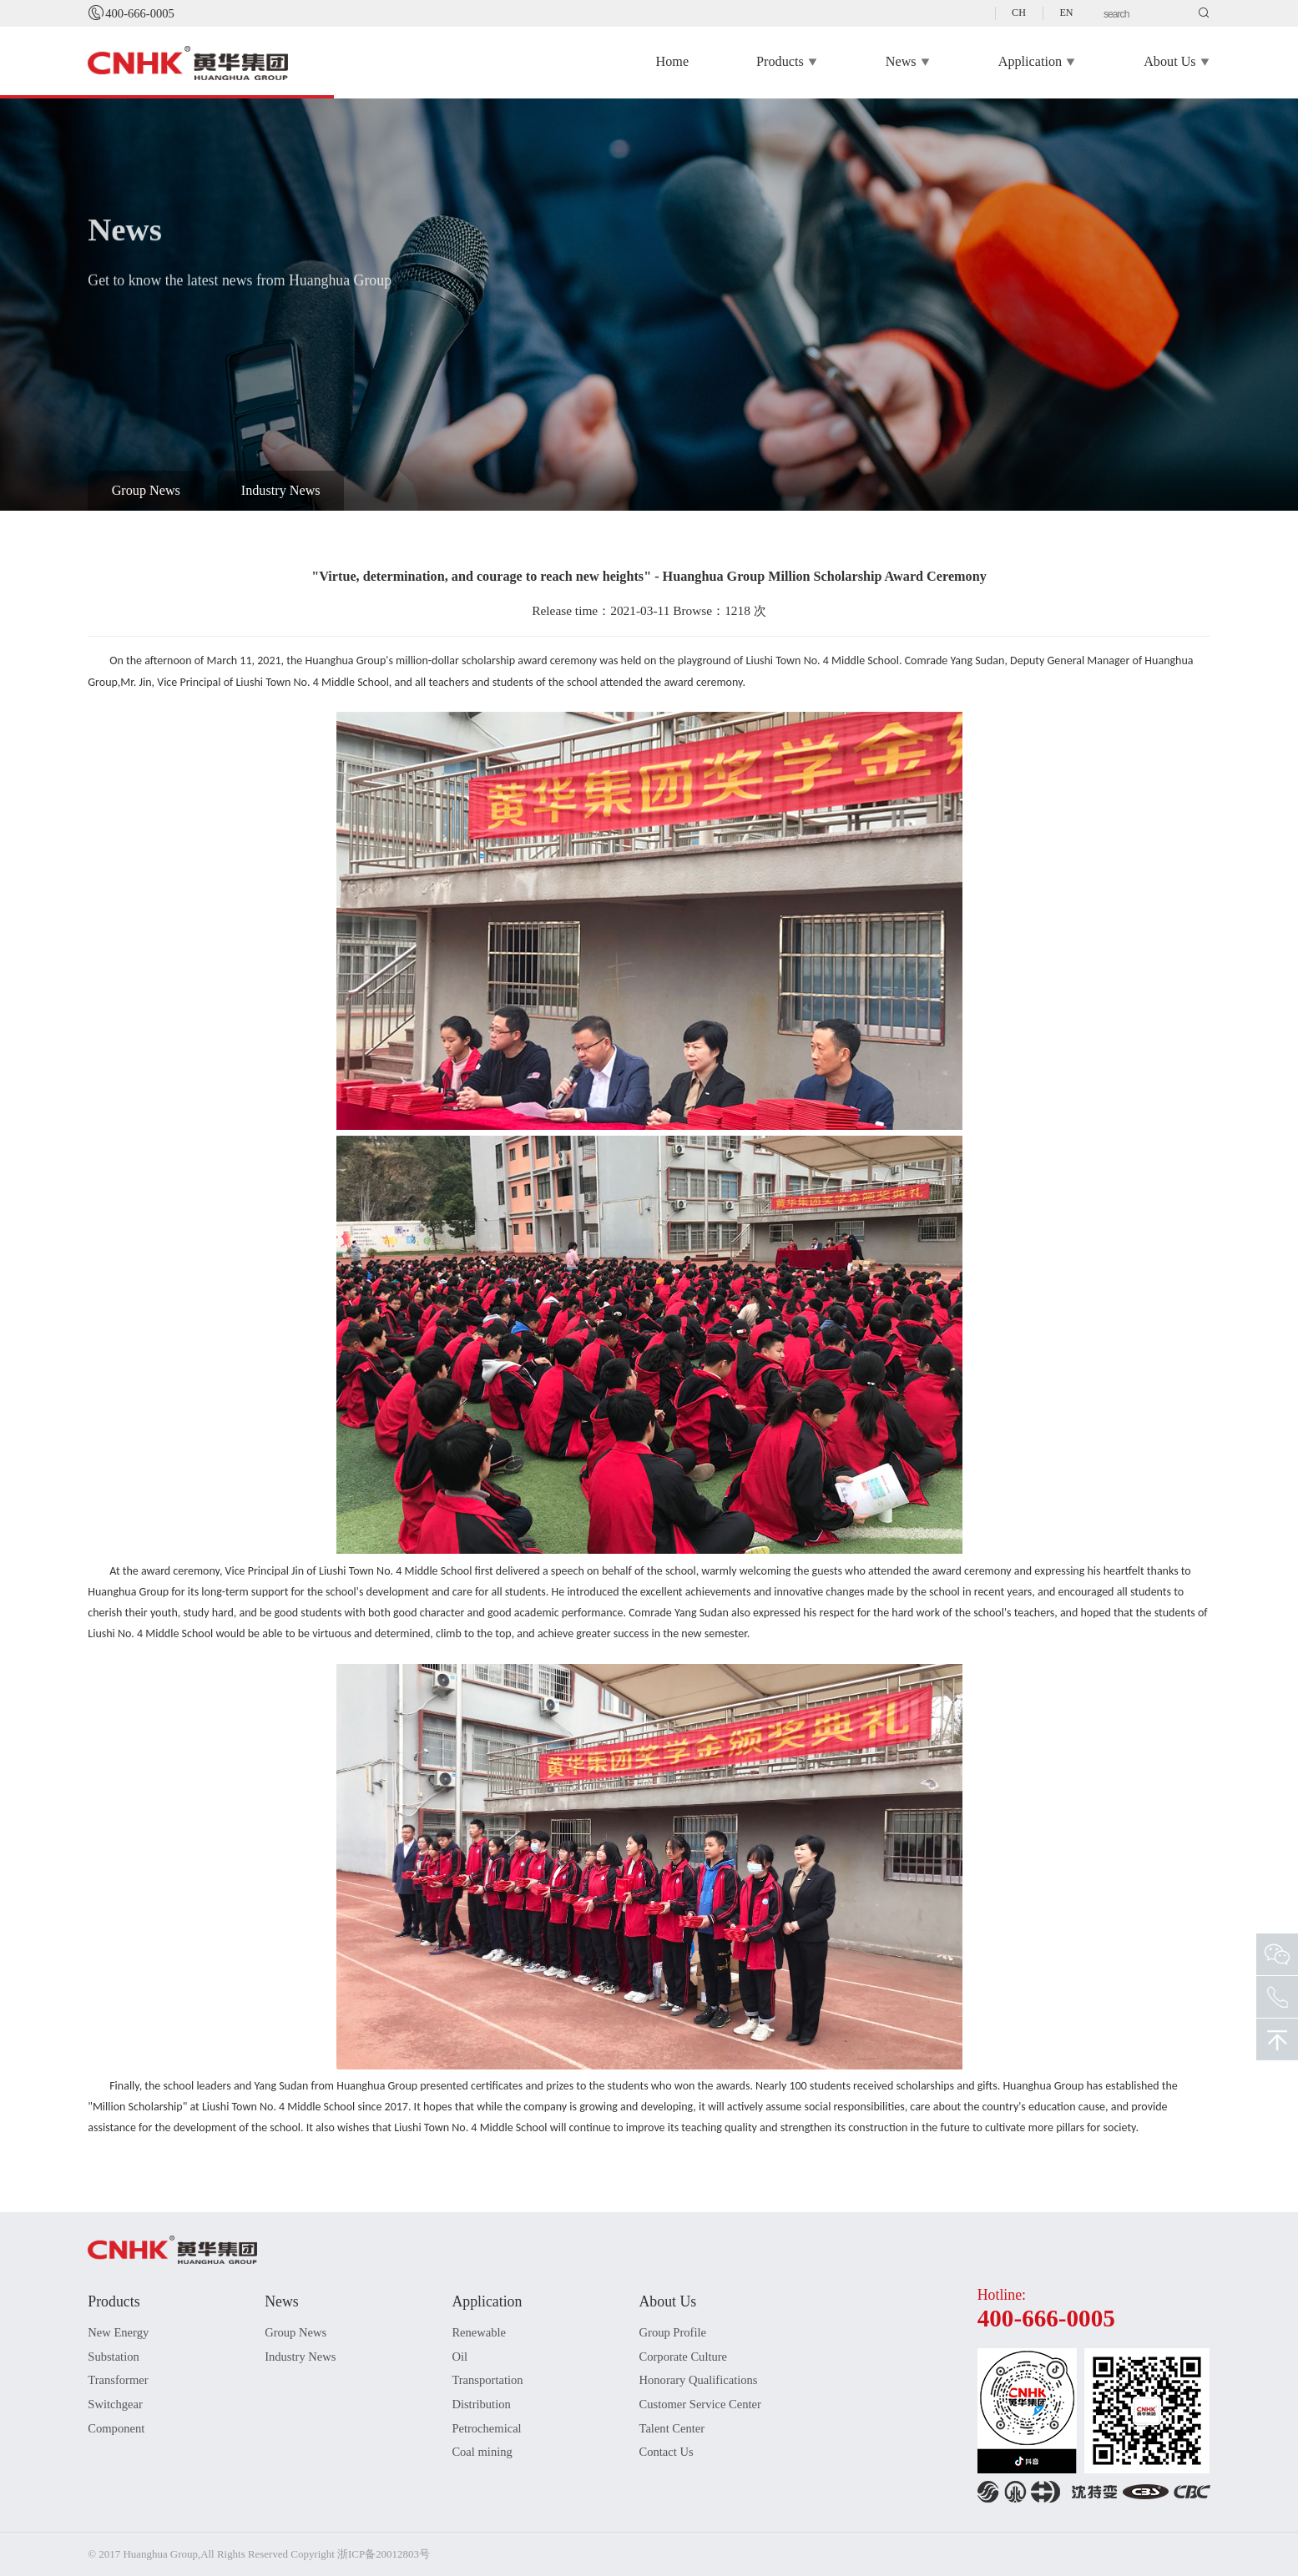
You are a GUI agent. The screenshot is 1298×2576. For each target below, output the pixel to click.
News (908, 62)
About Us (1177, 62)
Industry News (281, 490)
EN (1066, 12)
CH (1019, 12)
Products (787, 62)
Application (1037, 62)
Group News (146, 490)
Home (672, 61)
